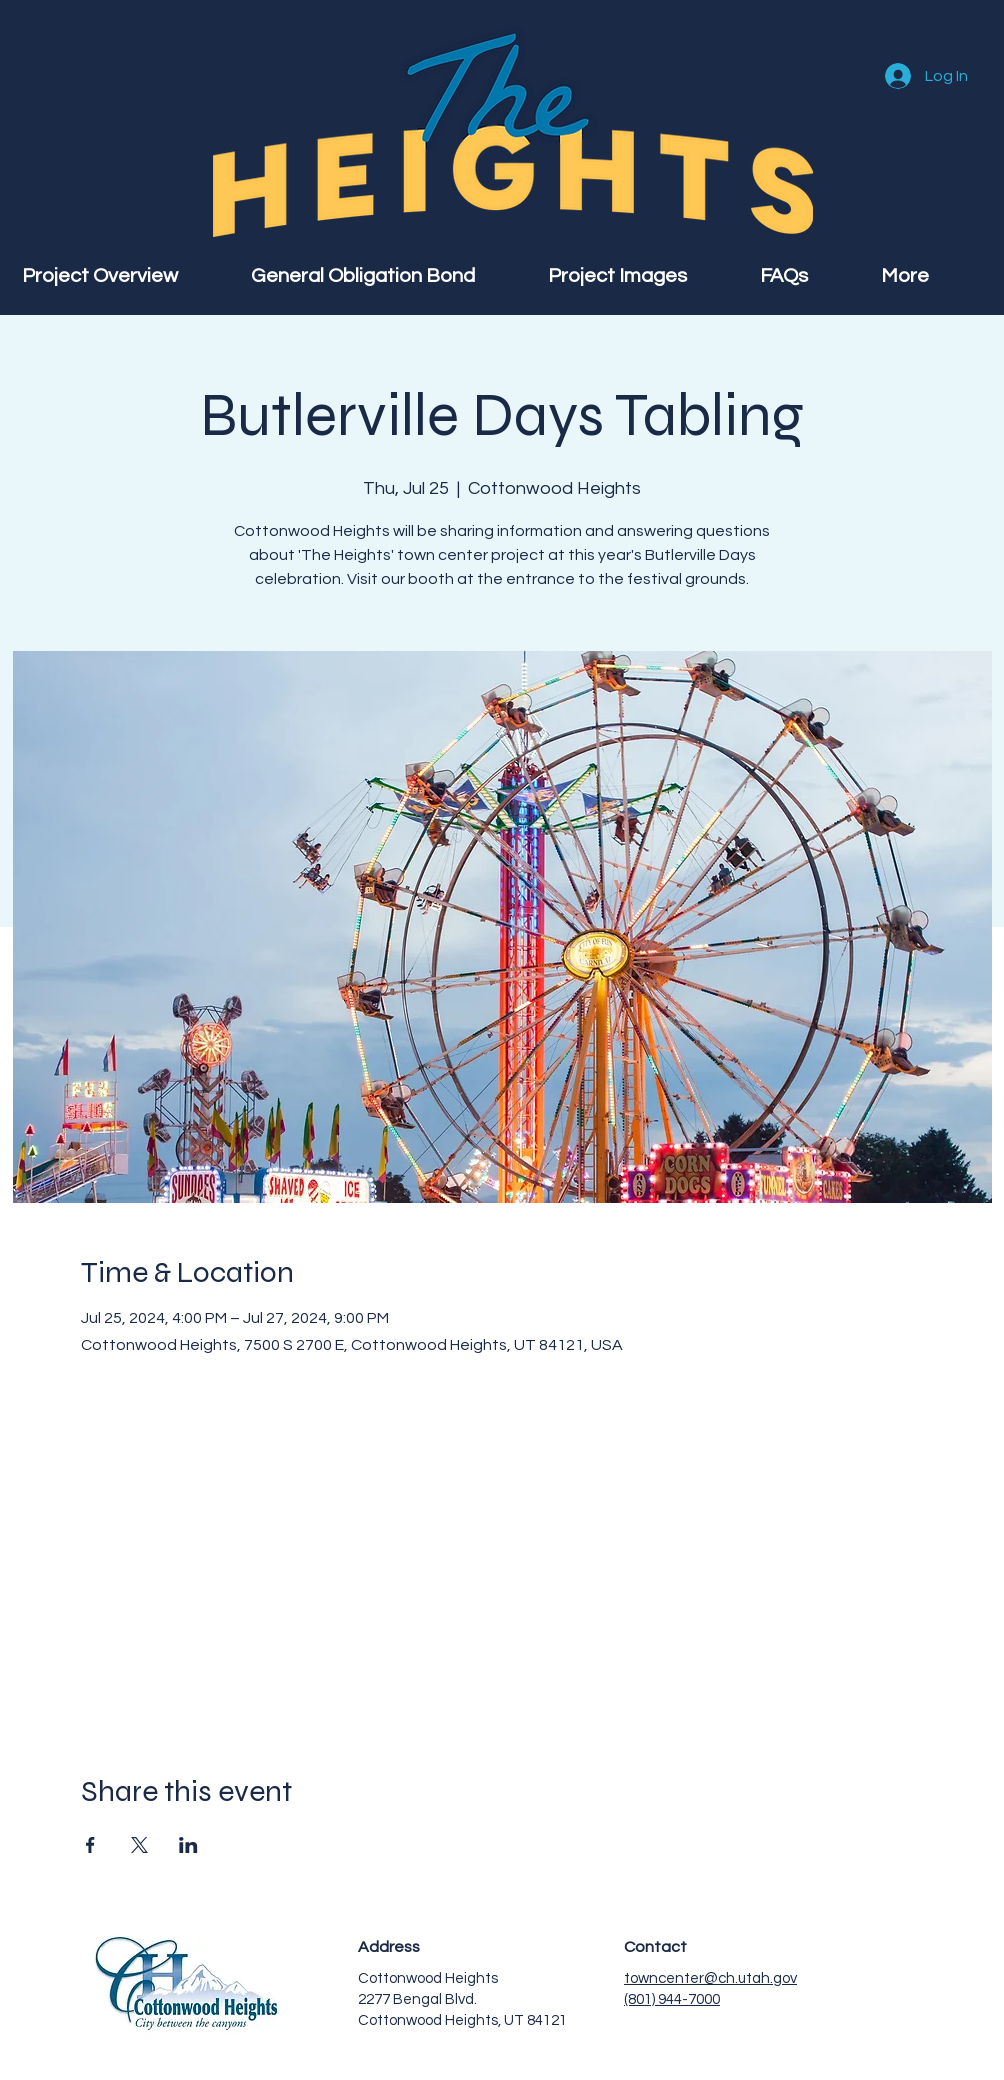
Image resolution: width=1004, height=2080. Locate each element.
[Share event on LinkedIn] (188, 1845)
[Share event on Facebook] (90, 1845)
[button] (931, 276)
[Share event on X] (139, 1845)
